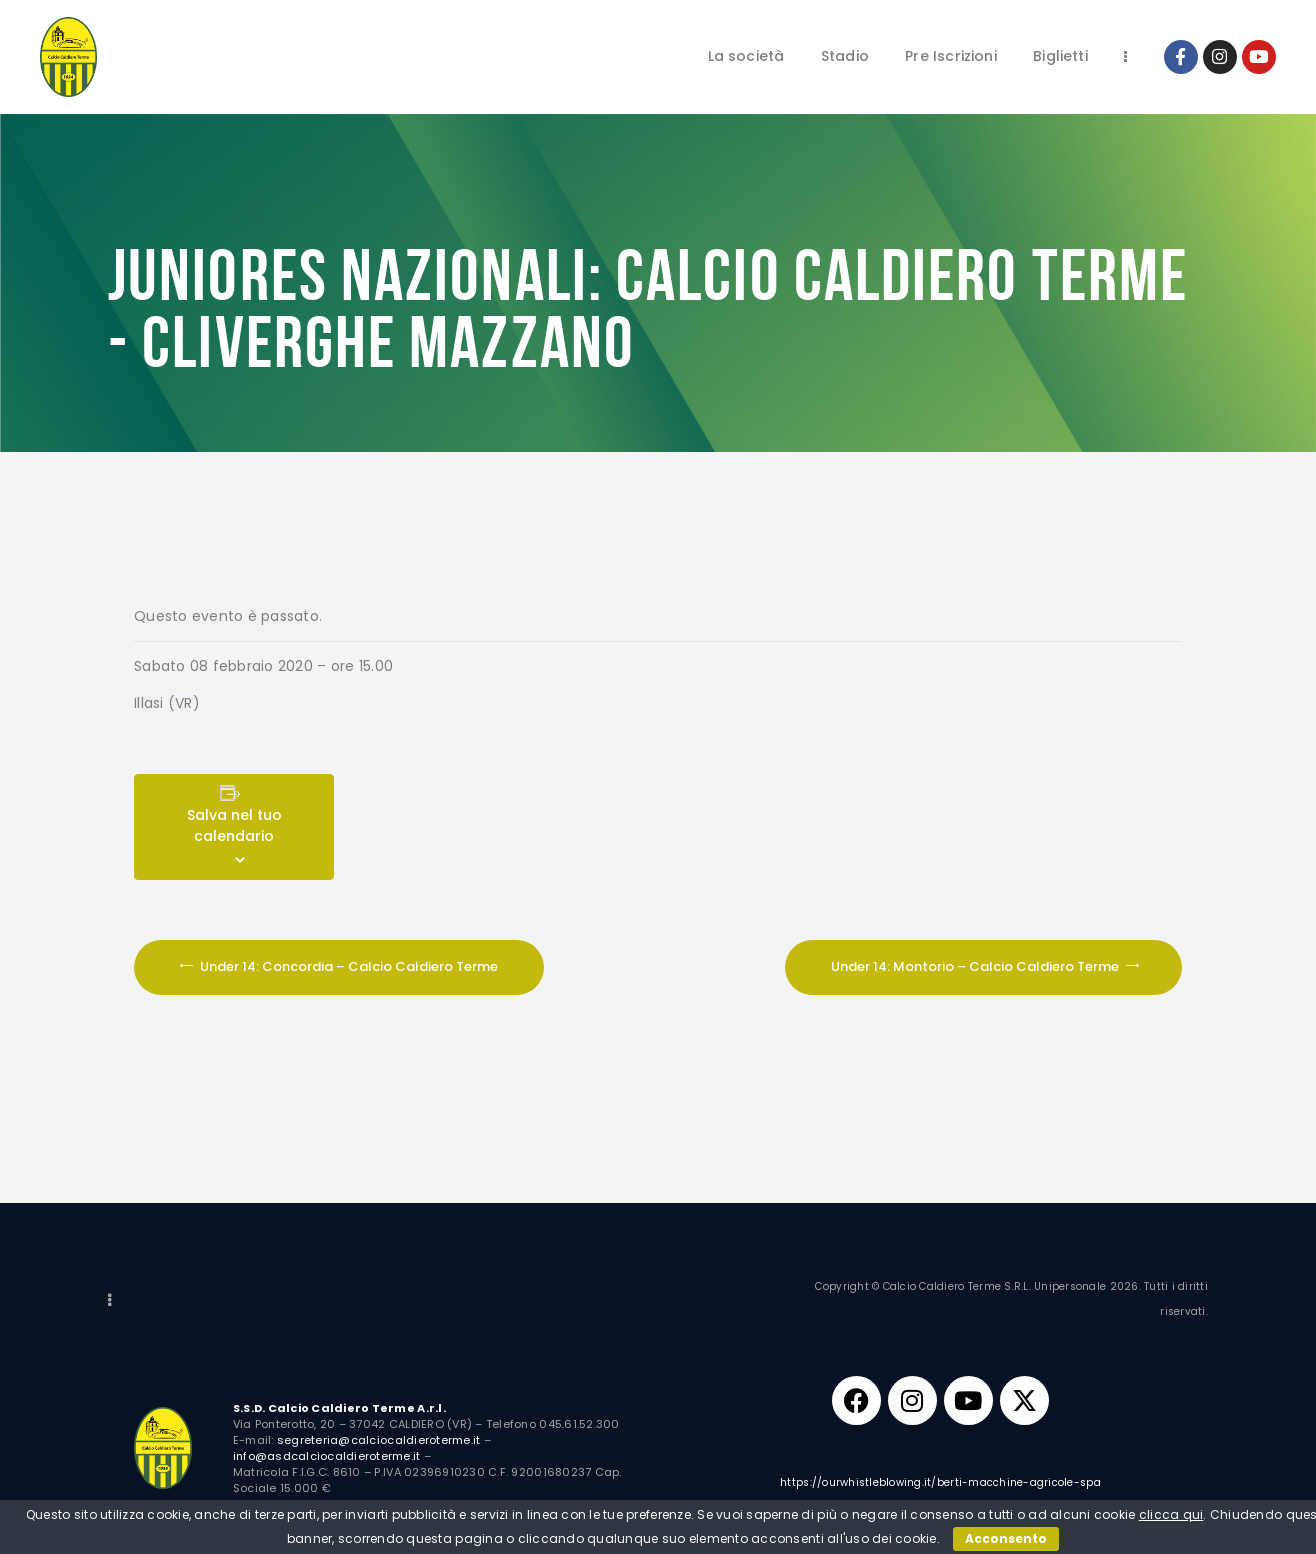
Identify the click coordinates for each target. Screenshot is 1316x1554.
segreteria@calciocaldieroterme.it (379, 1440)
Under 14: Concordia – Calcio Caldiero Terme (347, 966)
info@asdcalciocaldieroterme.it (327, 1456)
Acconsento (1006, 1538)
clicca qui (1171, 1514)
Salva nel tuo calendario (234, 825)
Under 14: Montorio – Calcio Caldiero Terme (976, 966)
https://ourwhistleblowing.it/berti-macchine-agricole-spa (940, 1485)
